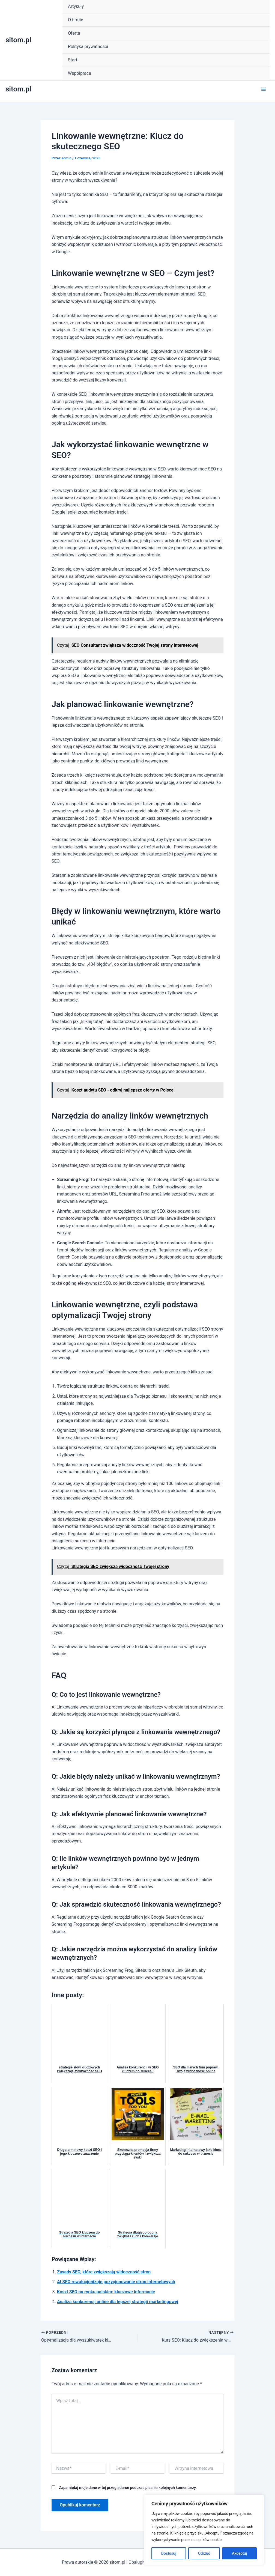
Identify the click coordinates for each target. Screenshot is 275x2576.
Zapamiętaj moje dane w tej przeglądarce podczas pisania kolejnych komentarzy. (128, 2487)
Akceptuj (239, 2553)
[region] (204, 2530)
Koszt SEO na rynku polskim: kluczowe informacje (106, 2291)
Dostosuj (168, 2553)
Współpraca (79, 73)
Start (72, 59)
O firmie (75, 19)
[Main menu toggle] (264, 89)
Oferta (74, 33)
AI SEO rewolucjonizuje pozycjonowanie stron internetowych (116, 2281)
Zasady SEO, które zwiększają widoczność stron (104, 2271)
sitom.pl (18, 40)
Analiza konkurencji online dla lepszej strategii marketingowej (117, 2301)
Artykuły (76, 6)
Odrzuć (204, 2553)
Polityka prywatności (88, 46)
